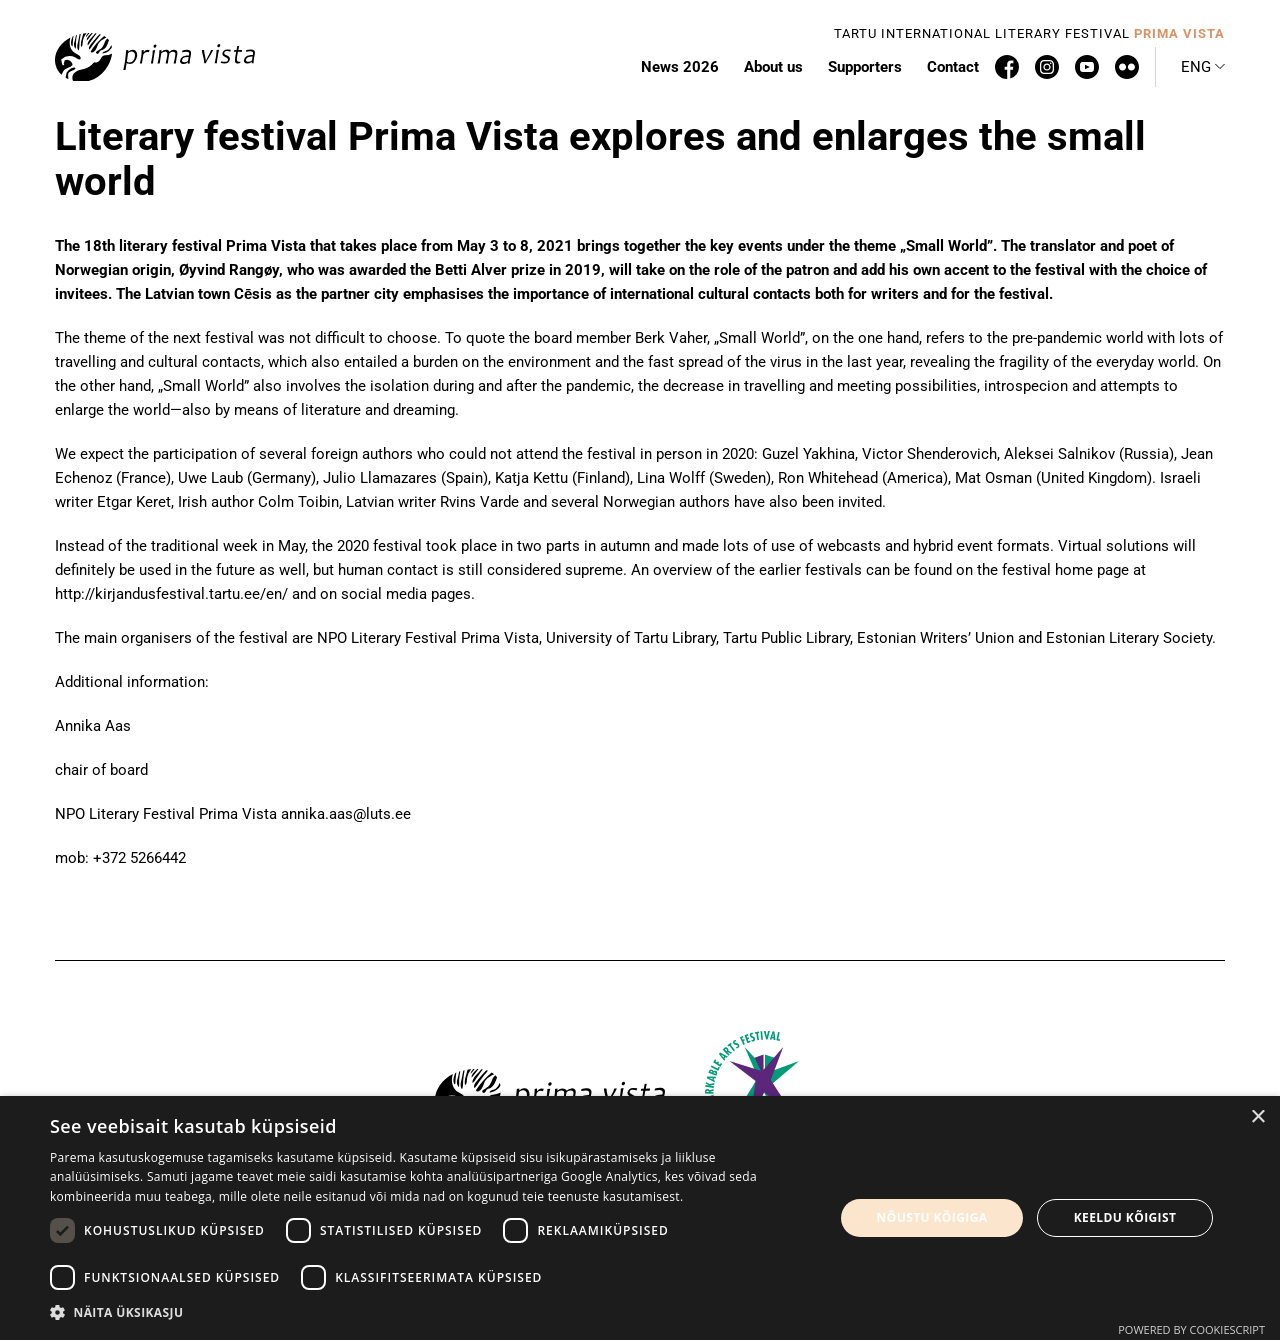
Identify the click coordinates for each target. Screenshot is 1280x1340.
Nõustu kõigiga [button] (932, 1217)
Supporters (865, 67)
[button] (1203, 67)
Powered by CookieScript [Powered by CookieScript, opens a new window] (1191, 1329)
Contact (953, 67)
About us (773, 67)
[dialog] (640, 1218)
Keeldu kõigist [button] (1125, 1217)
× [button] (1257, 1117)
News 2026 (680, 67)
